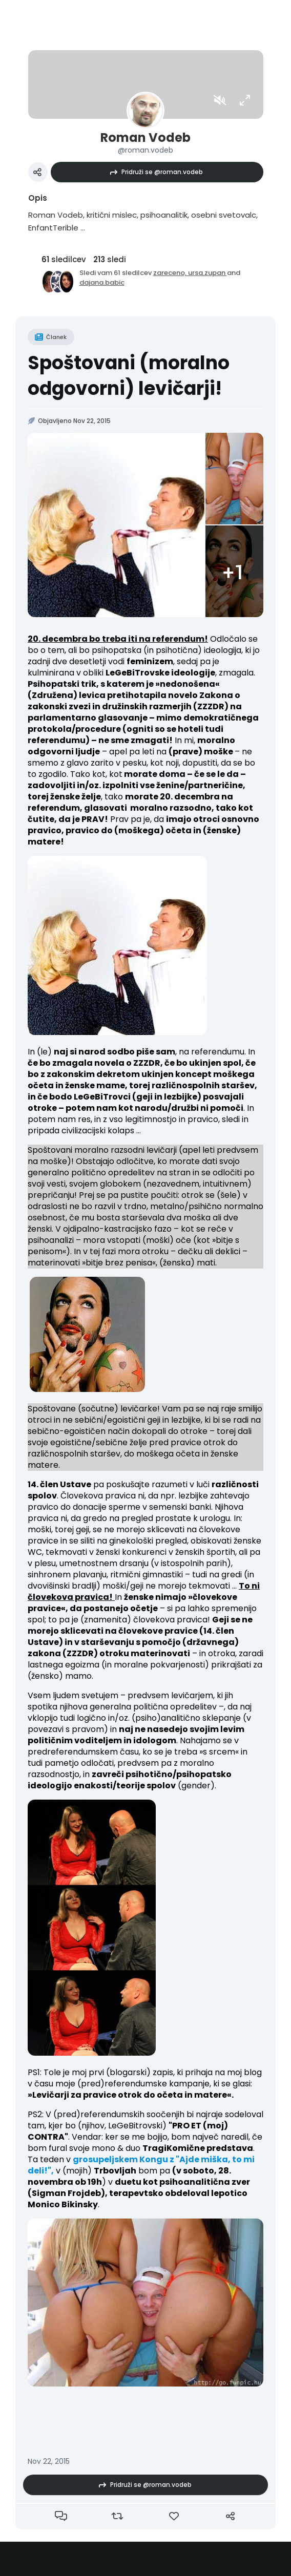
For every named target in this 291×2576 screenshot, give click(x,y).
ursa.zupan (207, 273)
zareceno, (170, 273)
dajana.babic (101, 282)
